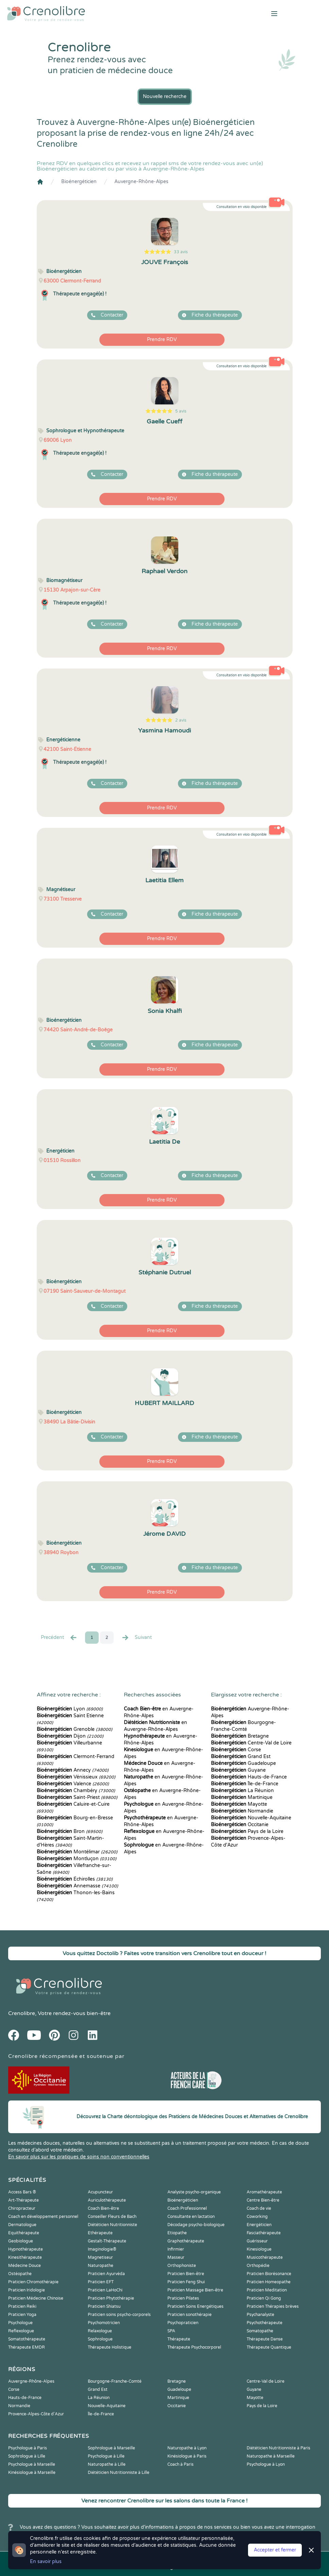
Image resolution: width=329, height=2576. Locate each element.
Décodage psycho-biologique (196, 2224)
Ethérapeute (100, 2233)
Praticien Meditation (267, 2290)
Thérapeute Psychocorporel (194, 2347)
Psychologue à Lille (106, 2456)
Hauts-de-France (249, 1777)
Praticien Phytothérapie (111, 2298)
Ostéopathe (20, 2273)
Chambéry (76, 1790)
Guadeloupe (243, 1763)
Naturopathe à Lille (107, 2464)
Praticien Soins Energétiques (195, 2306)
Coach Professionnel (187, 2208)
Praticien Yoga (22, 2314)
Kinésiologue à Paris (187, 2456)
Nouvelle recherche (164, 96)
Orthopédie (258, 2265)
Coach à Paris (180, 2464)
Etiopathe (177, 2233)
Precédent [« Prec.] (59, 1637)
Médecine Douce (24, 2265)
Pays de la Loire (247, 1831)
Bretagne (240, 1736)
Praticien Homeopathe (269, 2282)
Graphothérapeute (185, 2241)
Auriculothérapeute (107, 2200)
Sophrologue (100, 2339)
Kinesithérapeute (25, 2257)
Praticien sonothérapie (189, 2314)
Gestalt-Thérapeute (107, 2241)
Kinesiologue (259, 2249)
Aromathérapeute (264, 2192)
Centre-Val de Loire (251, 1743)
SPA (171, 2331)
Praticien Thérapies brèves (273, 2306)
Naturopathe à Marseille (271, 2456)
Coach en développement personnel (43, 2216)
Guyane (238, 1770)
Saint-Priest (77, 1797)
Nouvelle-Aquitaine (251, 1818)
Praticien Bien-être (185, 2273)
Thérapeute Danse (265, 2339)
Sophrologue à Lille (26, 2456)
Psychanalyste (260, 2314)
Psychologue (20, 2322)
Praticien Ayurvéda (106, 2273)
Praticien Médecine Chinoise (35, 2298)
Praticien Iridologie (26, 2290)
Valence (73, 1784)
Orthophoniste (181, 2265)
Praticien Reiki (22, 2306)
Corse (236, 1750)
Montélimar (77, 1852)
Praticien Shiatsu (104, 2306)
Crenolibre (21, 2013)
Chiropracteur (21, 2208)
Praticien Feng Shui (186, 2282)
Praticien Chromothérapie (33, 2282)
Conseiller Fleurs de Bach (112, 2216)
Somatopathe (260, 2331)
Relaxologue (100, 2331)
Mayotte (239, 1804)
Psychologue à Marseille (31, 2464)
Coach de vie (259, 2208)
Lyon (70, 1709)
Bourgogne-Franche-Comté (115, 2381)
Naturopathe (100, 2265)
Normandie (242, 1811)
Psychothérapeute (264, 2322)
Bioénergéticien (79, 181)
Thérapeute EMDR (26, 2347)
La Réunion (242, 1790)
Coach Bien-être (103, 2208)
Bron (69, 1831)
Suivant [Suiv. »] (136, 1637)
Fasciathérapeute (264, 2233)
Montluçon (76, 1859)
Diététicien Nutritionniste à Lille (118, 2472)
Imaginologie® (102, 2249)
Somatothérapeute (26, 2339)
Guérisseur (257, 2241)
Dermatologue (22, 2224)
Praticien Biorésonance (269, 2273)
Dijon (70, 1736)
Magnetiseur (100, 2257)
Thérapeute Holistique (109, 2347)
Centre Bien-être (263, 2200)
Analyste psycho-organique (194, 2192)
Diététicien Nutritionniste (112, 2224)
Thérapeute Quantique (269, 2347)
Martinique (242, 1797)
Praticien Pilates (183, 2298)
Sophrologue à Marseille (111, 2448)
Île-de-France (244, 1784)
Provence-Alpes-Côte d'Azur (36, 2414)
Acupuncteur (100, 2192)
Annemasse (77, 1886)
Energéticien (259, 2224)
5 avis (180, 411)
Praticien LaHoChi (105, 2290)
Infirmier (175, 2249)
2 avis (180, 720)
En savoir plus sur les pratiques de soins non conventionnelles (78, 2157)
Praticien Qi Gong (264, 2298)
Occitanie (239, 1825)
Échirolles (75, 1879)
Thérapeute (178, 2339)
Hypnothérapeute (25, 2249)
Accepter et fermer (275, 2550)
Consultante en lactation (191, 2216)
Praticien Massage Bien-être (195, 2290)
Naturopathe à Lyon (187, 2448)
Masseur (175, 2257)
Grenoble (74, 1729)
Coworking (257, 2216)
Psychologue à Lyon (266, 2464)
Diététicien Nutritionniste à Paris (278, 2448)
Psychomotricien (104, 2322)
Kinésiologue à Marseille (31, 2472)
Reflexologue (21, 2331)
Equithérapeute (23, 2233)
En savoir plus (46, 2561)
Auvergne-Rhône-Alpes (141, 181)
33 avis (181, 251)
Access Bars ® (22, 2192)
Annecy (73, 1770)
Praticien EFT (101, 2282)
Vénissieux (76, 1777)
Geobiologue (20, 2241)
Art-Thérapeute (23, 2200)
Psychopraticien (182, 2322)
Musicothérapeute (265, 2257)
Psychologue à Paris (27, 2448)
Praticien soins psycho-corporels (119, 2314)
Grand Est (240, 1756)
